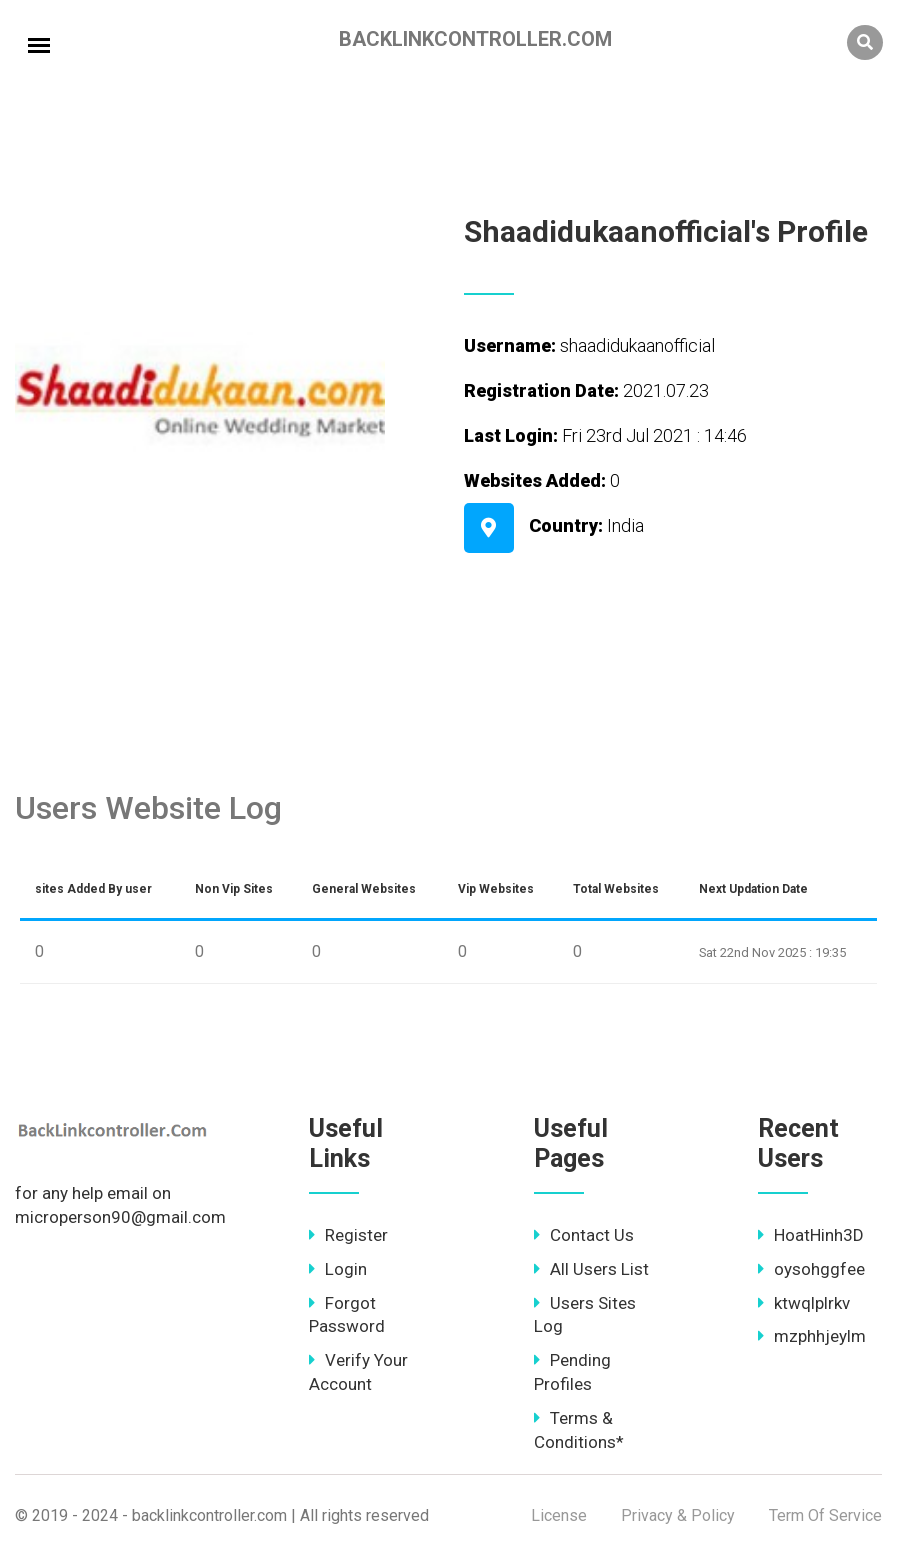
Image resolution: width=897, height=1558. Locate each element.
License (559, 1515)
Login (338, 1269)
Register (348, 1235)
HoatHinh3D (811, 1235)
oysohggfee (811, 1269)
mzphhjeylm (812, 1336)
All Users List (591, 1269)
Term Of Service (825, 1515)
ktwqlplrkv (804, 1303)
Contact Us (584, 1235)
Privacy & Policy (678, 1515)
